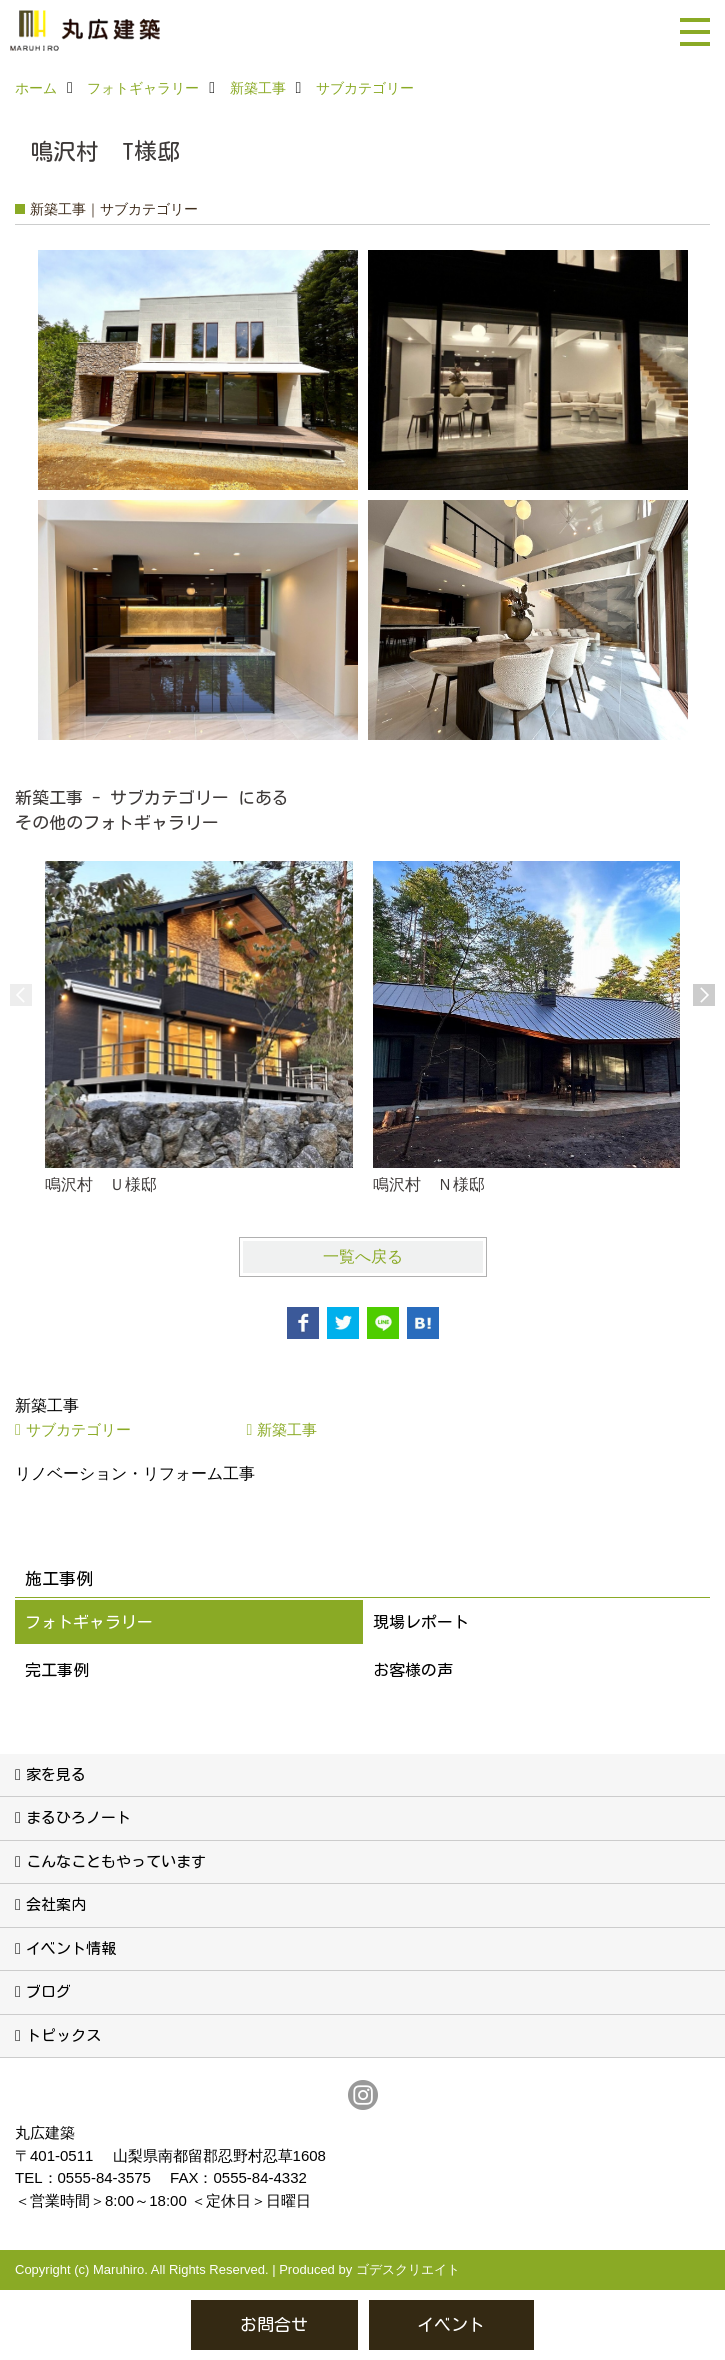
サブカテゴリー (78, 1429)
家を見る (56, 1774)
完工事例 (57, 1670)
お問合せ (274, 2324)
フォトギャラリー (89, 1622)
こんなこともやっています (116, 1861)
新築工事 (287, 1429)
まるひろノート (78, 1817)
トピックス (63, 2035)
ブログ (48, 1991)
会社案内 (56, 1904)
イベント (451, 2324)
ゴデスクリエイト (408, 2269)
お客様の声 (413, 1670)
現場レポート (421, 1622)
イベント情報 (71, 1948)
